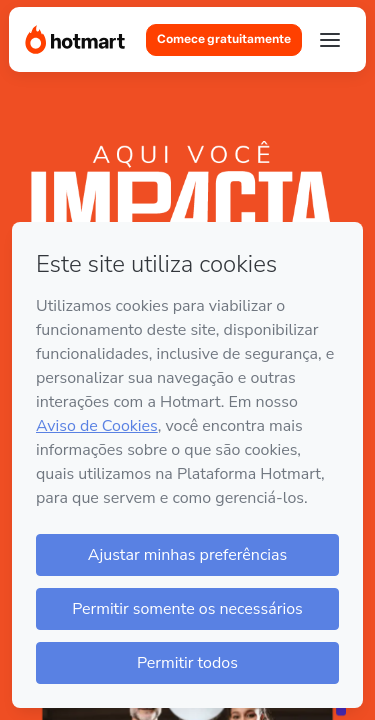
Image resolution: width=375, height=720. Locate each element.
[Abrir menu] (330, 40)
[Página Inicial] (75, 39)
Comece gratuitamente (224, 39)
